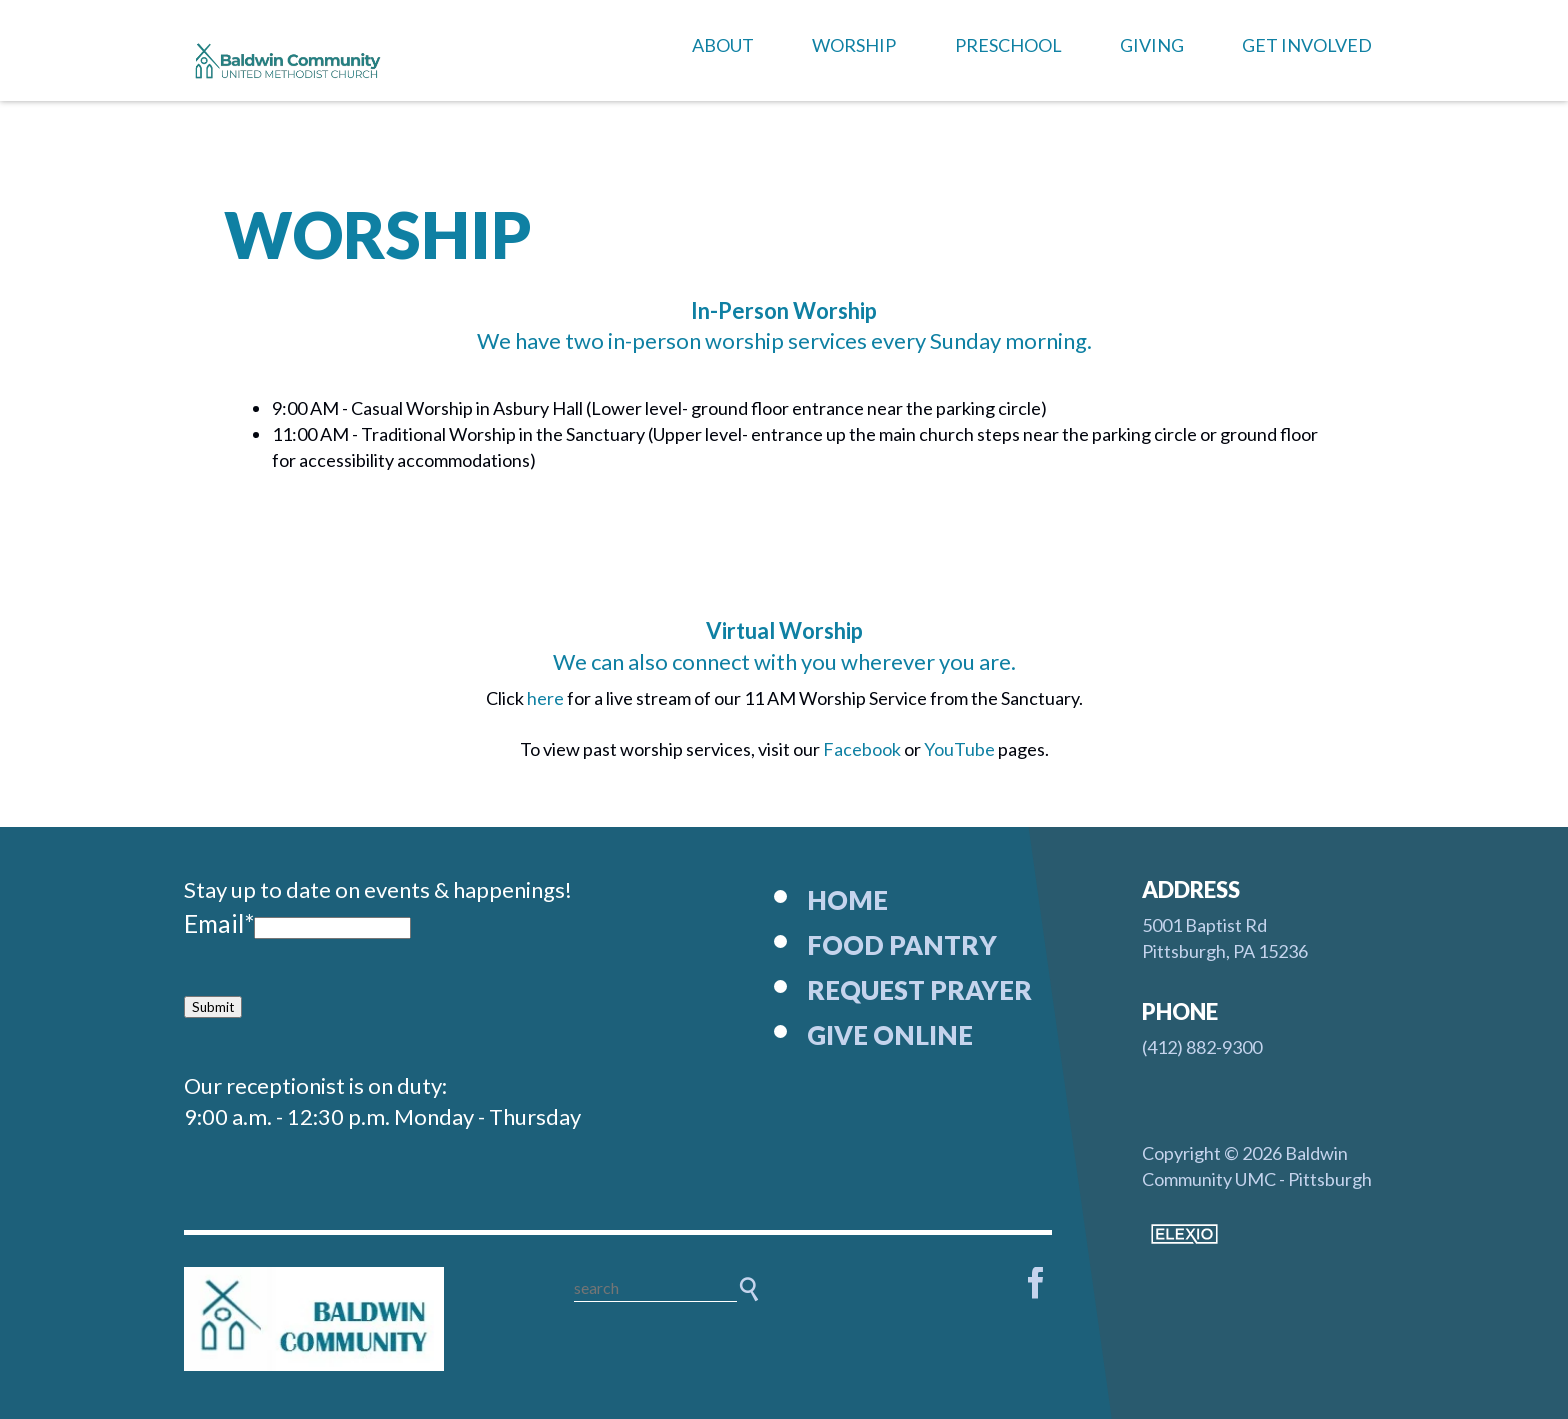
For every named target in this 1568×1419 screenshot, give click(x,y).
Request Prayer (919, 990)
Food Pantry (902, 945)
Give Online (890, 1035)
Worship (854, 45)
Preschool (1008, 45)
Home (847, 900)
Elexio (1184, 1234)
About (723, 45)
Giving (1152, 45)
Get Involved (1307, 45)
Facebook (863, 749)
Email (219, 923)
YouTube (959, 749)
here (547, 698)
